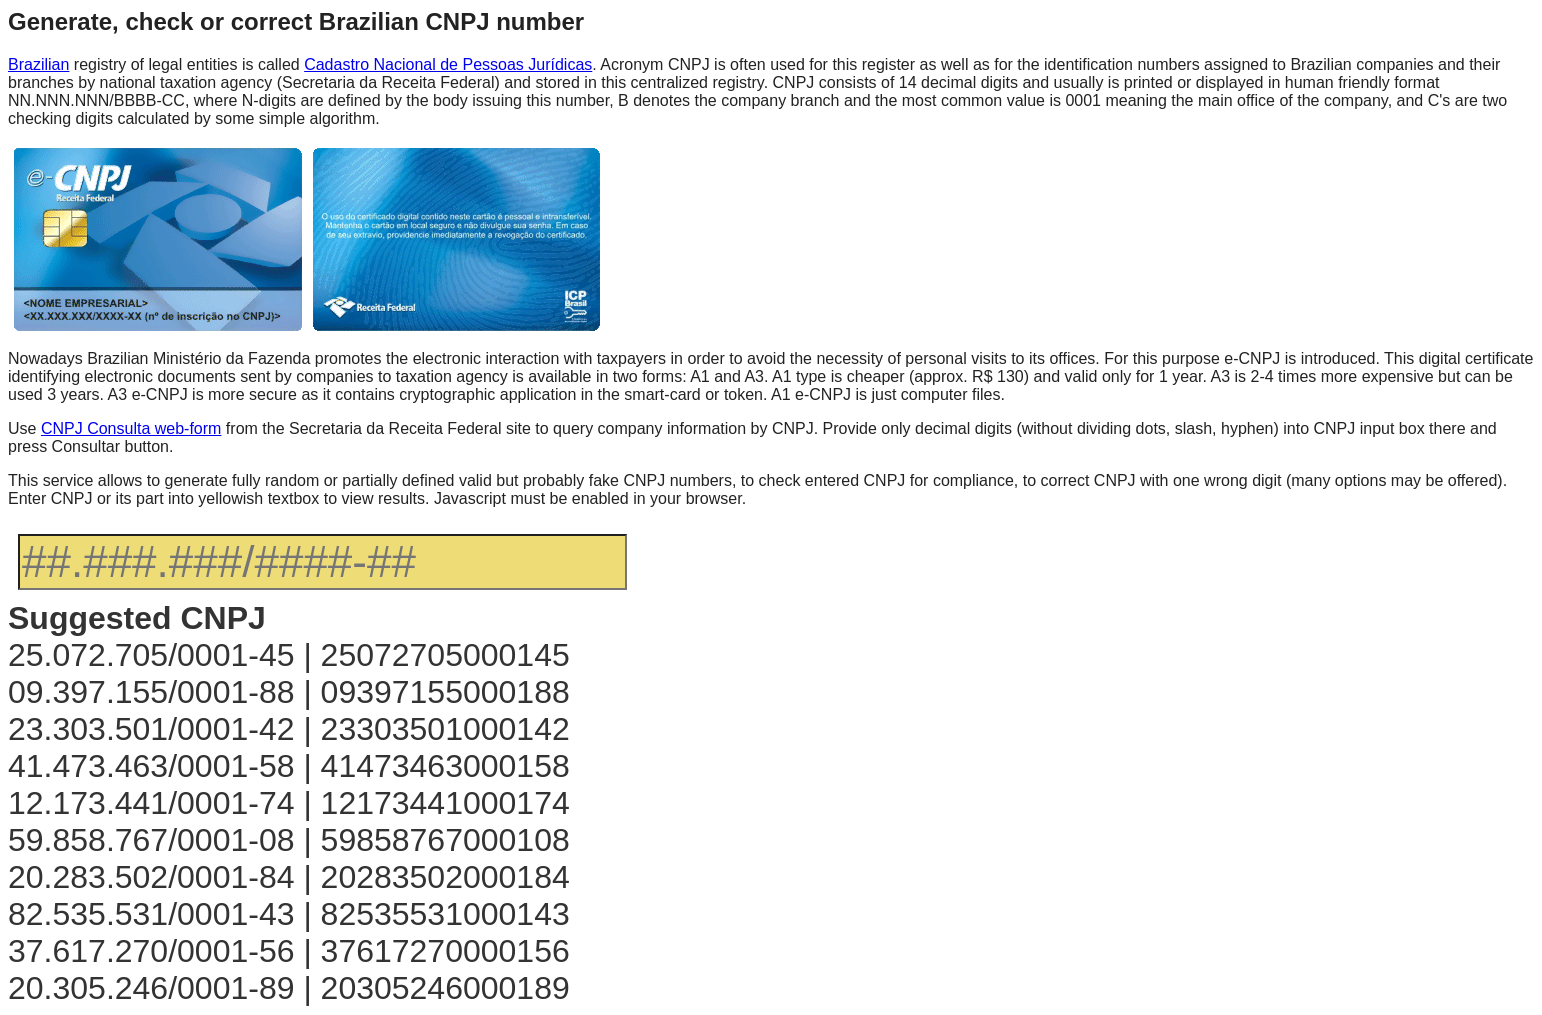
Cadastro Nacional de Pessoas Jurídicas (448, 64)
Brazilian (38, 64)
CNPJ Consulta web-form (131, 428)
